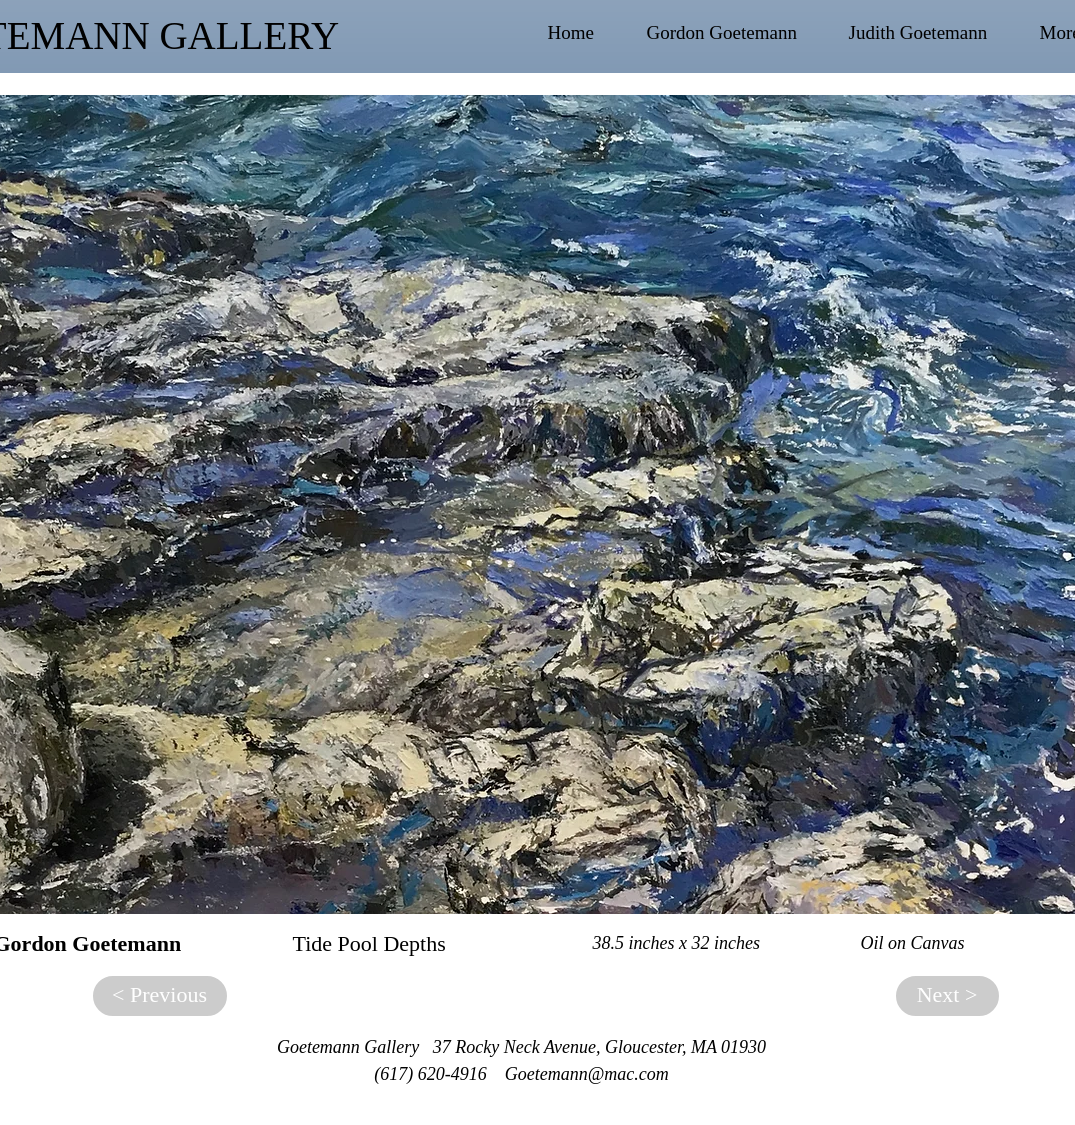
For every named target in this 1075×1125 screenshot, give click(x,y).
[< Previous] (160, 996)
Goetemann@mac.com (587, 1074)
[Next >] (947, 996)
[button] (738, 33)
